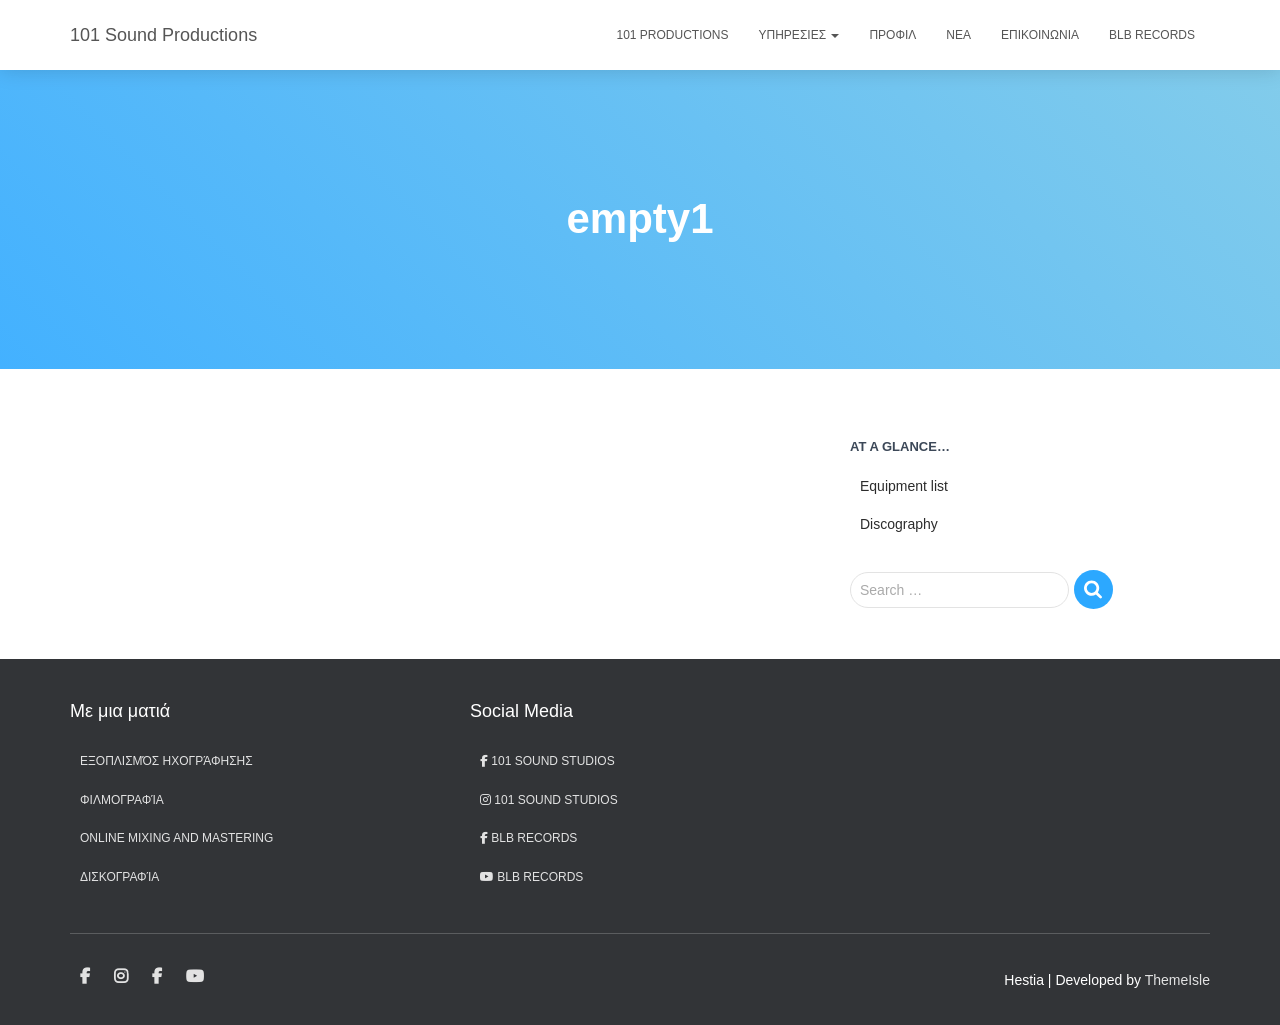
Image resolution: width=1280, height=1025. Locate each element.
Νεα (958, 35)
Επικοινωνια (1040, 35)
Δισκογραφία (119, 877)
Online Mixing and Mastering (176, 838)
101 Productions (673, 35)
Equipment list (904, 486)
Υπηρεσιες (799, 35)
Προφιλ (892, 35)
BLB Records (1152, 35)
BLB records (531, 877)
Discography (899, 524)
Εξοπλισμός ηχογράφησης (166, 761)
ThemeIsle (1177, 980)
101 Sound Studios (547, 761)
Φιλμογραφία (122, 800)
